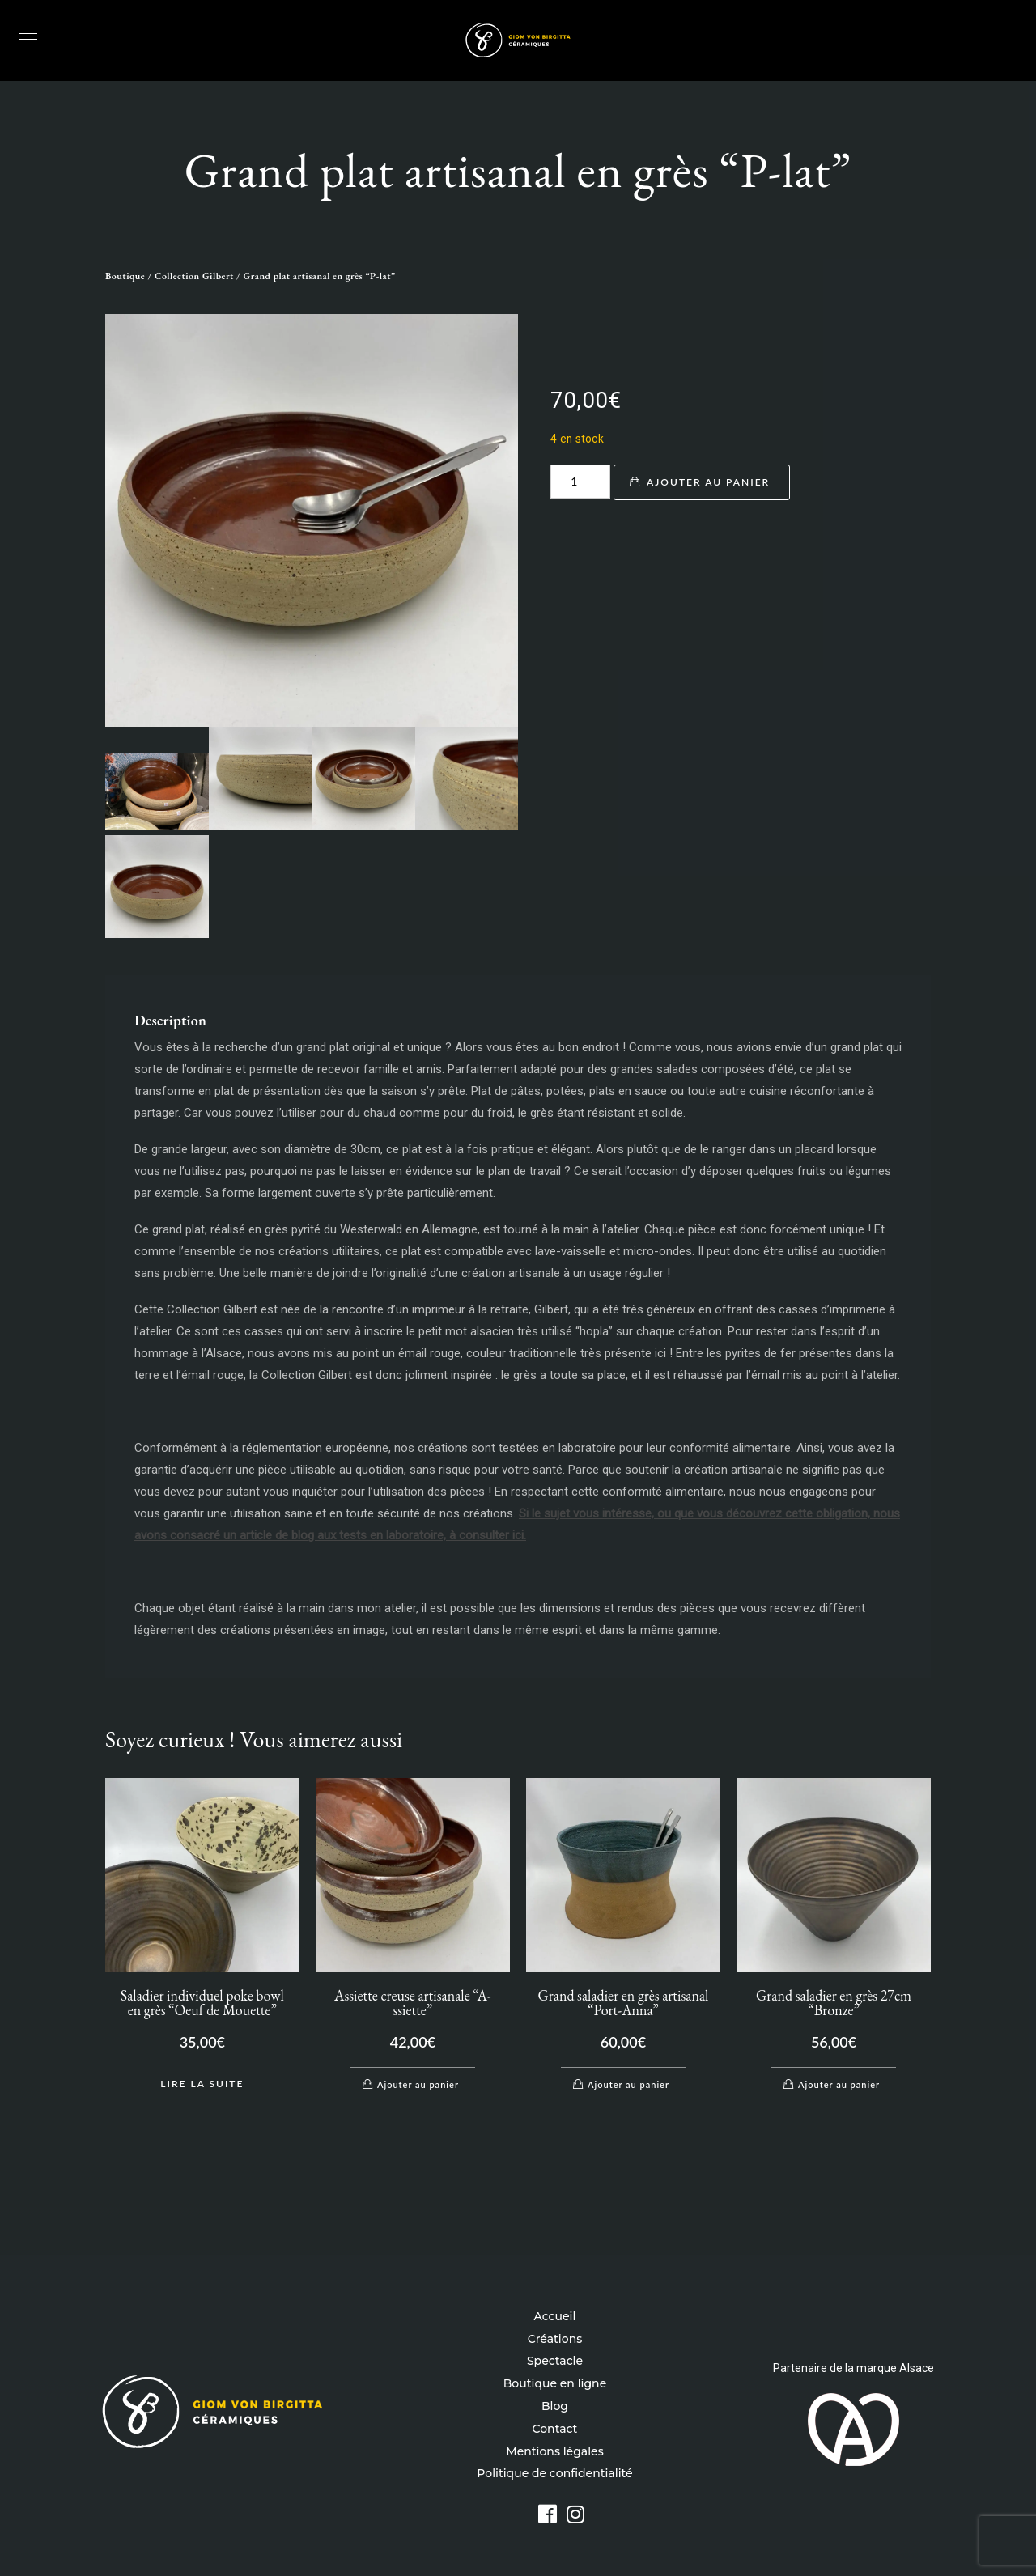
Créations (555, 2339)
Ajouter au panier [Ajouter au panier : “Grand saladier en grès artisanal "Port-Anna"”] (628, 2084)
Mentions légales (554, 2451)
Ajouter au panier (708, 482)
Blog (554, 2406)
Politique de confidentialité (554, 2473)
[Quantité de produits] (580, 482)
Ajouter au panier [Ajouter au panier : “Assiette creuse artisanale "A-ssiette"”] (418, 2084)
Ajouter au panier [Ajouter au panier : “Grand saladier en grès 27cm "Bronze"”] (839, 2084)
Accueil (555, 2316)
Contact (555, 2428)
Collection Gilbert (194, 275)
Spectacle (555, 2360)
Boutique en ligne (554, 2383)
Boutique (125, 275)
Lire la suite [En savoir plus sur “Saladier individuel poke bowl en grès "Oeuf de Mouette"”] (202, 2083)
